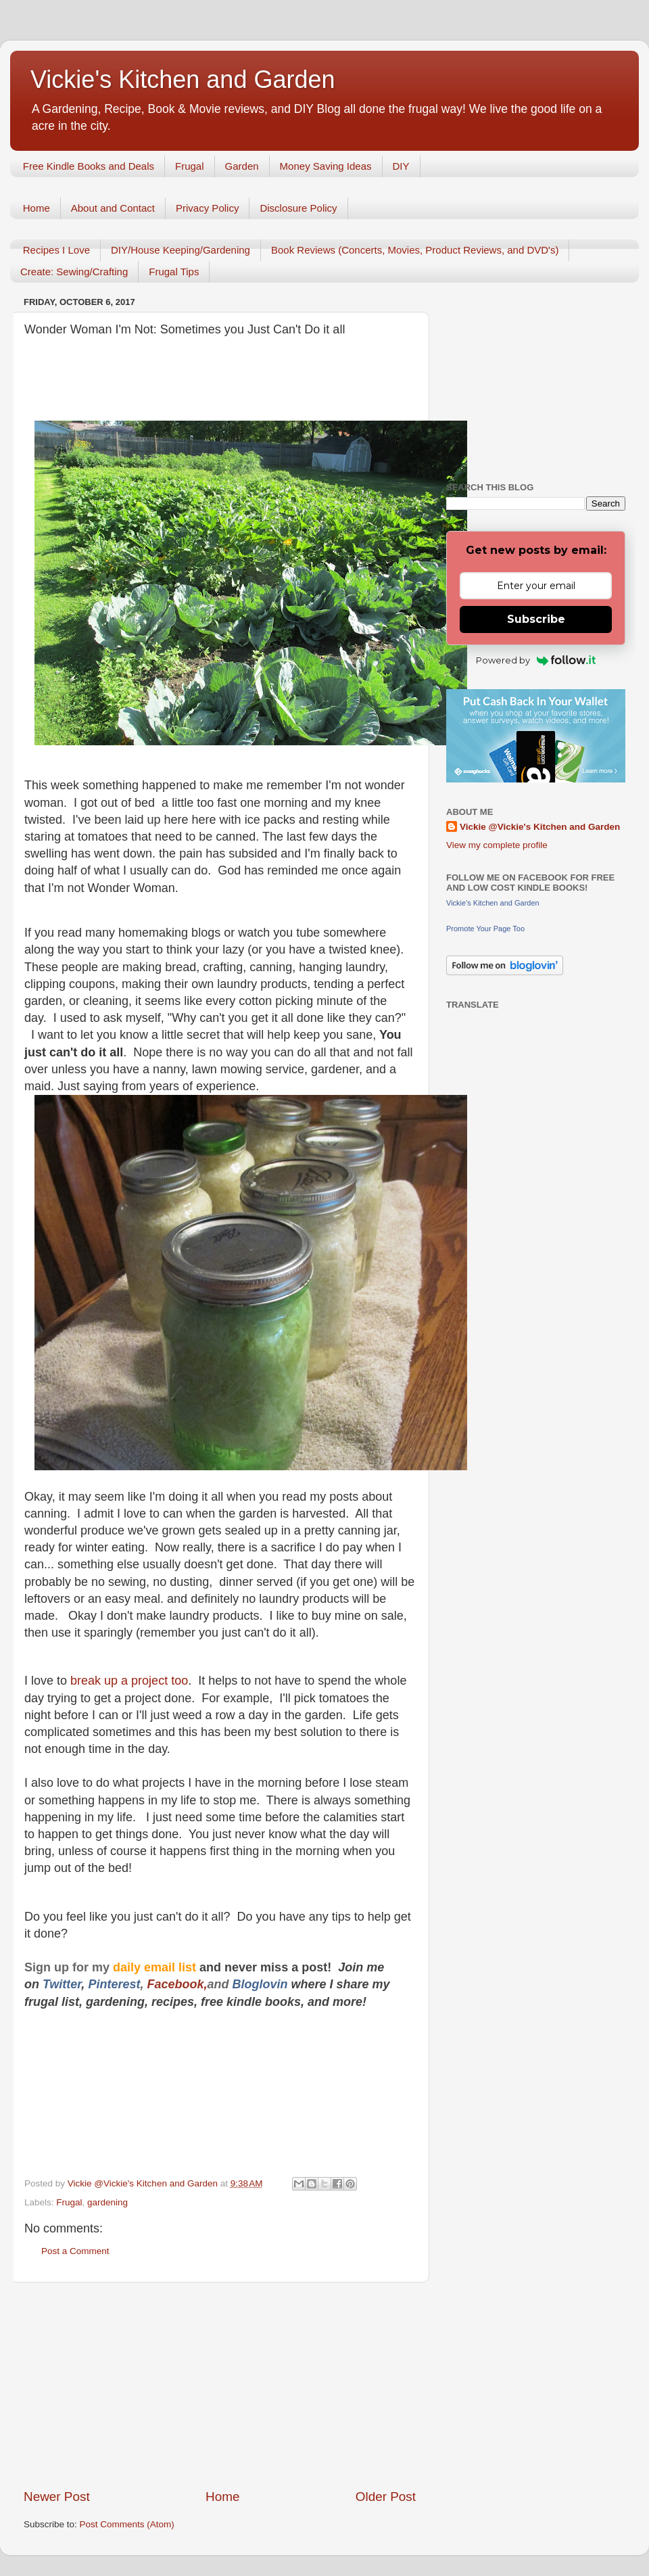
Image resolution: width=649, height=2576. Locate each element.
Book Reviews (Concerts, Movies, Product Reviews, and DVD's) (415, 250)
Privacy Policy (207, 208)
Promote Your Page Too (485, 928)
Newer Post (57, 2496)
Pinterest (114, 1984)
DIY (401, 166)
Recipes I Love (56, 250)
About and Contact (113, 208)
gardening (107, 2202)
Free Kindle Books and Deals (88, 166)
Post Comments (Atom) (127, 2524)
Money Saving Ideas (326, 166)
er (75, 1984)
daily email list (156, 1967)
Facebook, (177, 1984)
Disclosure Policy (298, 208)
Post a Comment (75, 2251)
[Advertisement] (219, 2385)
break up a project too (129, 1680)
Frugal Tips (174, 271)
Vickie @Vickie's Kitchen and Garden (540, 827)
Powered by (536, 660)
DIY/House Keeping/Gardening (180, 250)
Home (36, 208)
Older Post (386, 2496)
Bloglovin (261, 1984)
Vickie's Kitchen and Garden (182, 79)
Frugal (189, 166)
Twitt (56, 1984)
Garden (242, 166)
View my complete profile (497, 845)
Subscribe (536, 619)
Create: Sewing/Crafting (74, 271)
